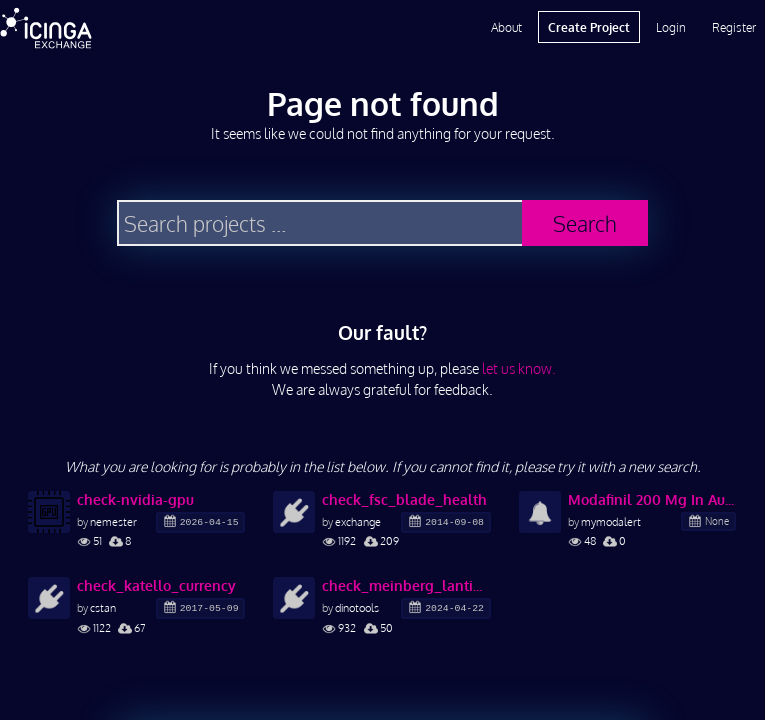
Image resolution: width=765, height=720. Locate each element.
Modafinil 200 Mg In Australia (652, 499)
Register (734, 27)
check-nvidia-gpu (135, 499)
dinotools (357, 607)
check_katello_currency (156, 585)
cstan (103, 607)
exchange (358, 521)
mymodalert (611, 521)
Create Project (589, 27)
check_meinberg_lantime (406, 585)
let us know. (519, 368)
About (506, 27)
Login (671, 27)
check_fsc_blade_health (404, 499)
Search (585, 223)
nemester (113, 521)
